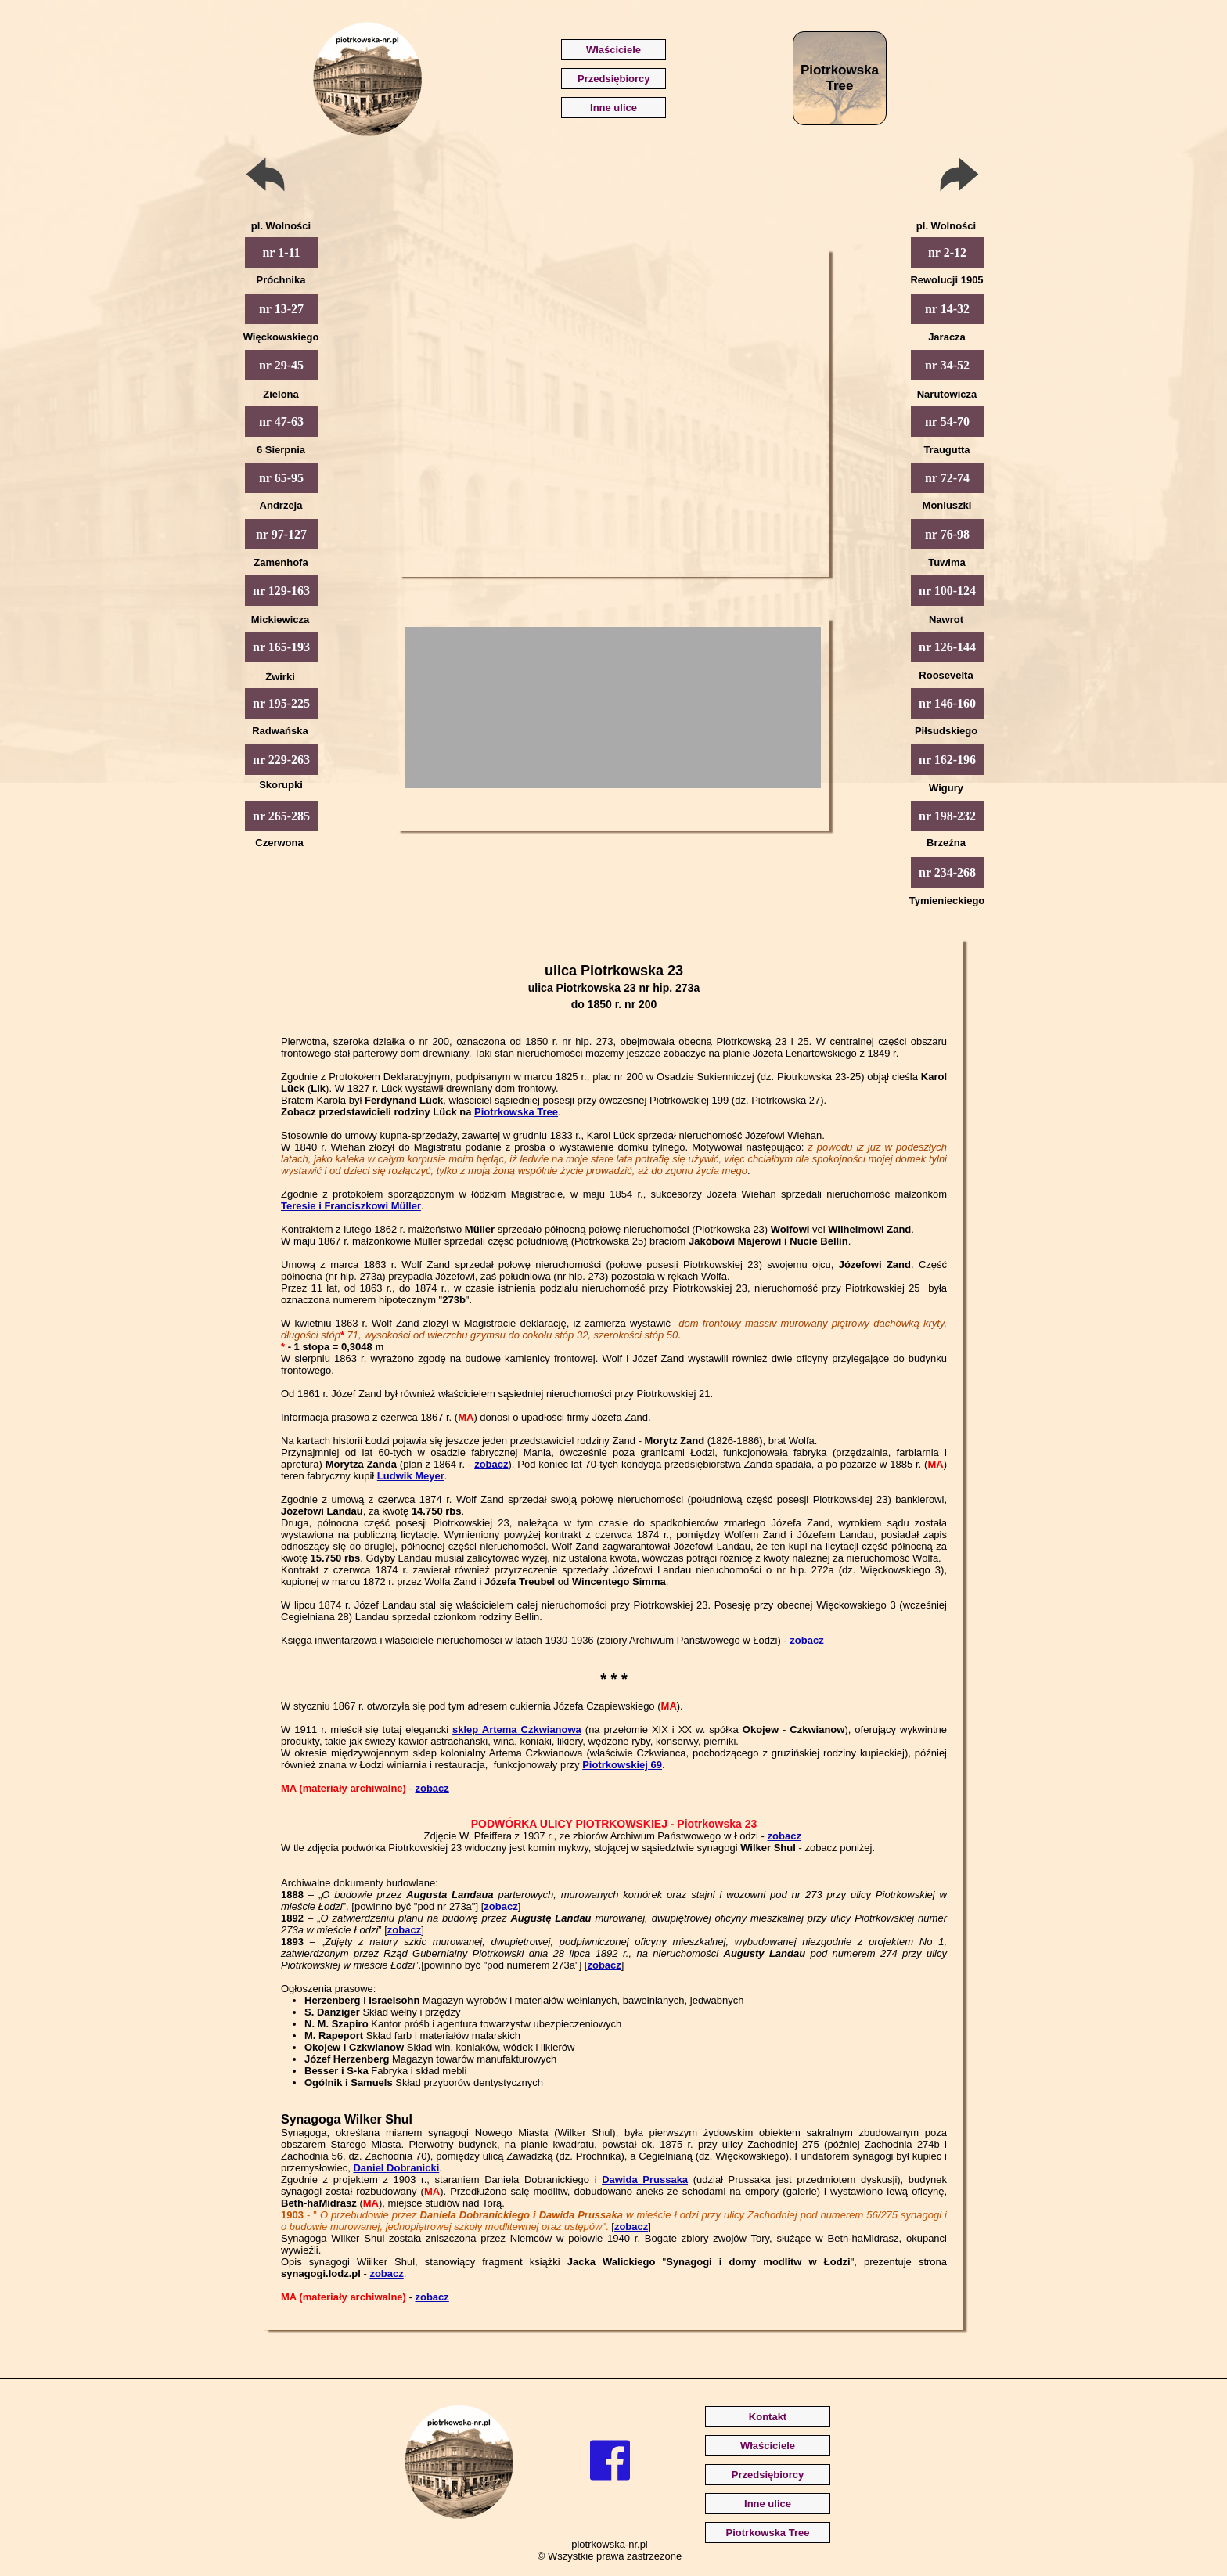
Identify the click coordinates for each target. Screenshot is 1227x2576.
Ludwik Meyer (410, 1476)
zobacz (491, 1464)
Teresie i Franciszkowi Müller (351, 1206)
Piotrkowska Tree (516, 1112)
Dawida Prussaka (645, 2179)
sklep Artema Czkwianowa (516, 1729)
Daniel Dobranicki (396, 2168)
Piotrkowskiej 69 (622, 1765)
